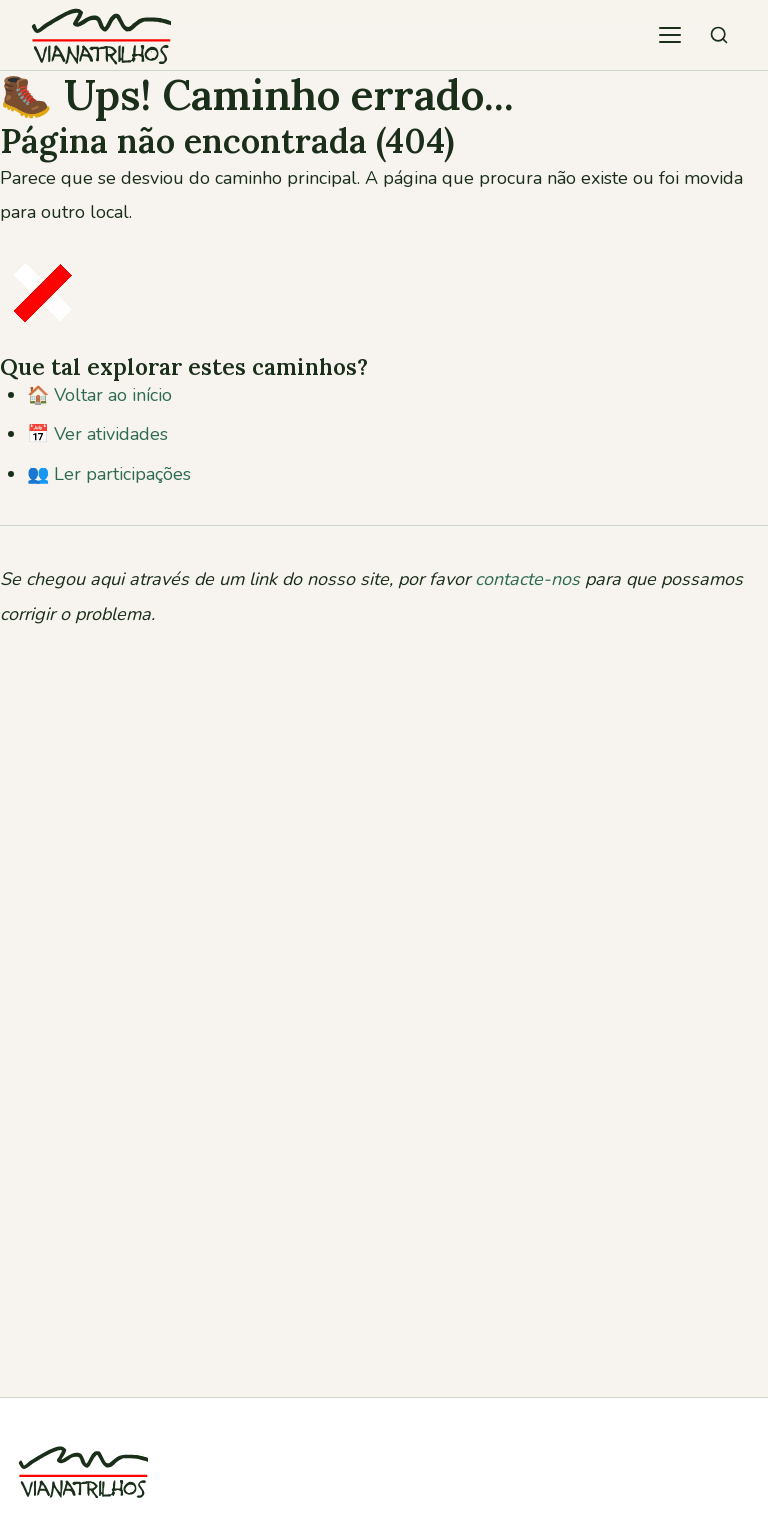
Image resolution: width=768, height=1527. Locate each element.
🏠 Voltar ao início (99, 395)
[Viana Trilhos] (83, 1510)
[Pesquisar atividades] (719, 35)
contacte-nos (527, 579)
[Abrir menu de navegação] (670, 35)
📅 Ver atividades (97, 434)
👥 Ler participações (109, 474)
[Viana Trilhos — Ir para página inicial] (101, 35)
